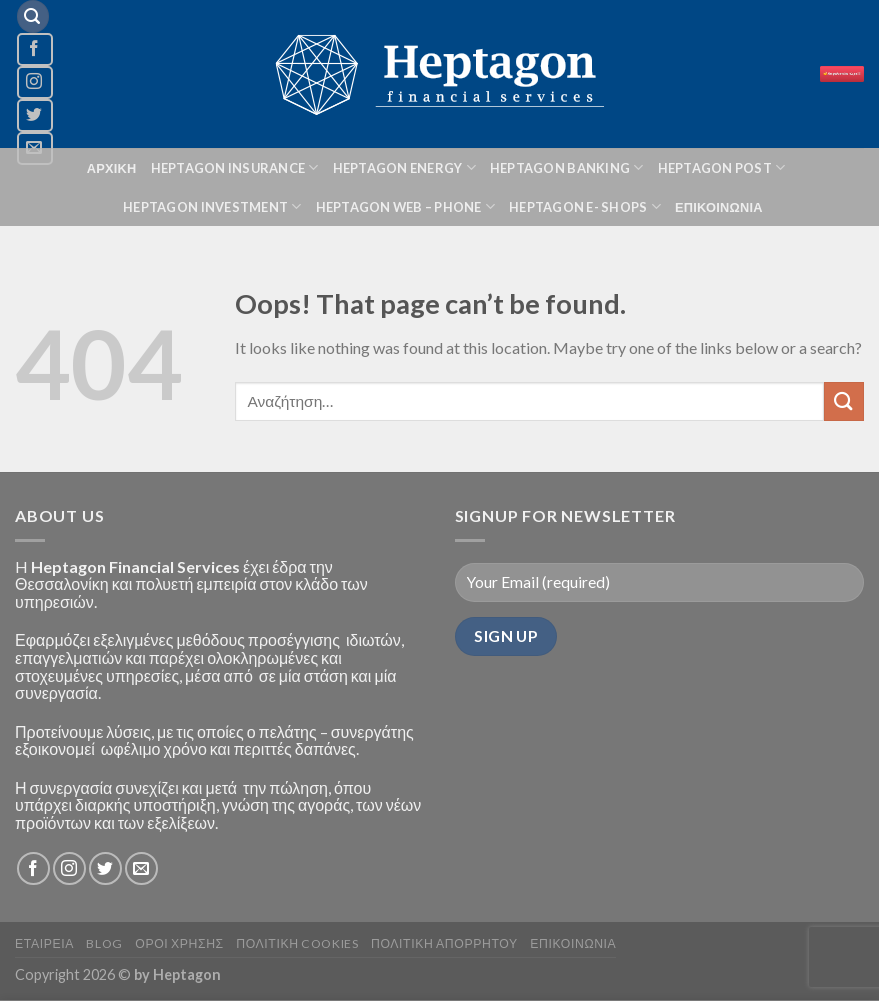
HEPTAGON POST (722, 167)
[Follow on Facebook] (35, 49)
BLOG (104, 943)
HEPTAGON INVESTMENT (212, 206)
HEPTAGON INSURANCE (235, 167)
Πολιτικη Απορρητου (444, 943)
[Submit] (844, 401)
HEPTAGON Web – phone (406, 206)
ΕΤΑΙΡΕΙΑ (44, 943)
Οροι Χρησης (179, 943)
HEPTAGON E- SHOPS (585, 206)
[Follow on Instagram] (35, 82)
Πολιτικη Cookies (297, 943)
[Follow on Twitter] (35, 115)
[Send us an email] (141, 868)
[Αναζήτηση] (33, 16)
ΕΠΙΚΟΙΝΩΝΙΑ (719, 207)
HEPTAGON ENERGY (404, 167)
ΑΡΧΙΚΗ (112, 168)
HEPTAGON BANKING (567, 167)
